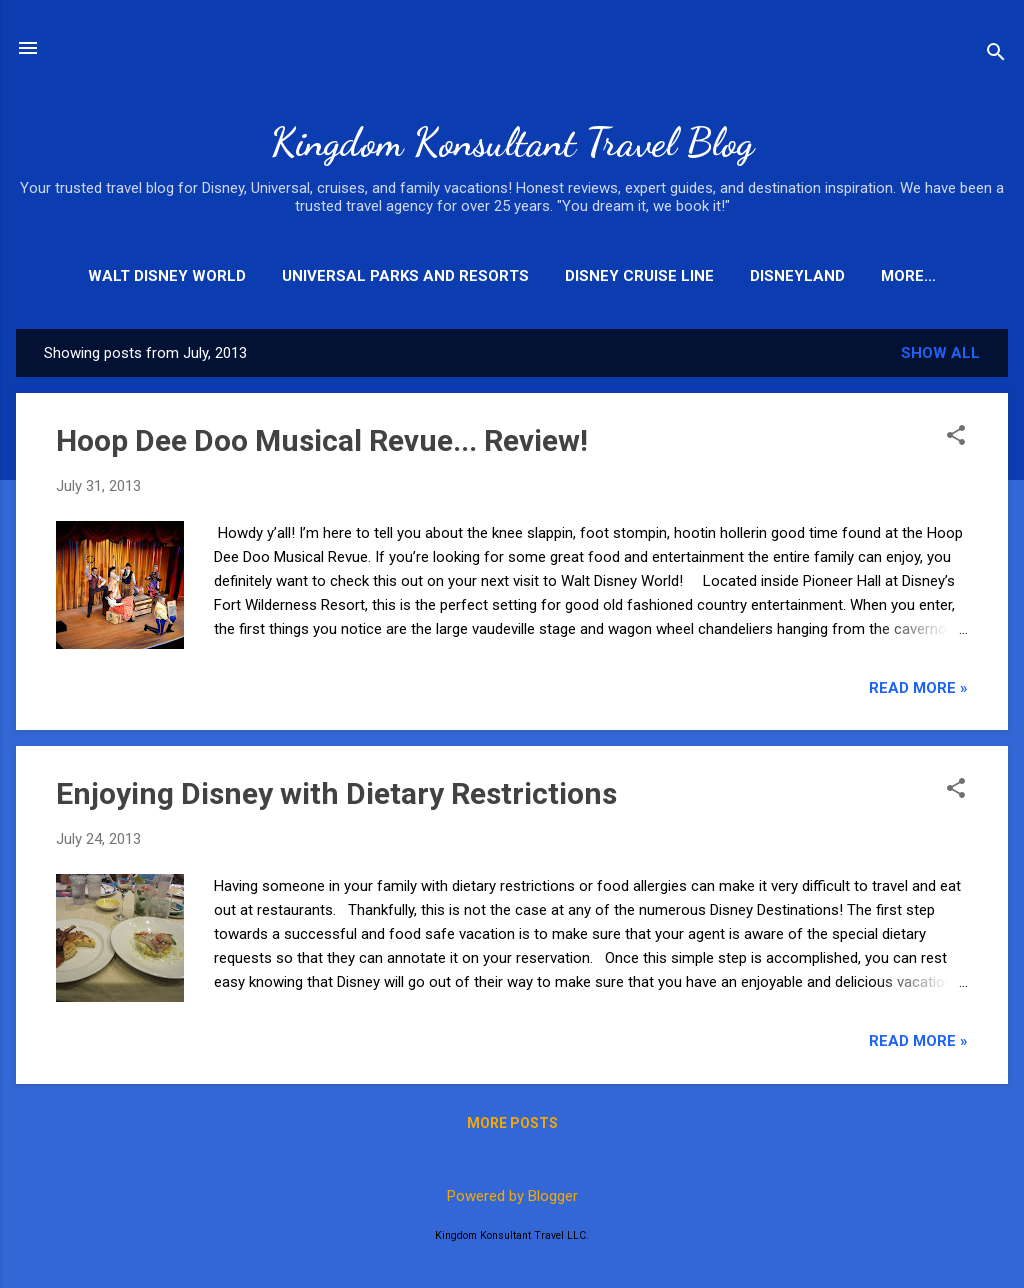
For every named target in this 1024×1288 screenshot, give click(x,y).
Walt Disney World (167, 276)
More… (908, 276)
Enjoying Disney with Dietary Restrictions (336, 793)
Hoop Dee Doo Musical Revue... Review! (322, 440)
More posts (512, 1123)
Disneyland (797, 276)
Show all (940, 353)
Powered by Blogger (512, 1196)
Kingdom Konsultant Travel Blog (512, 142)
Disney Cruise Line (639, 276)
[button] (956, 437)
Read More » (918, 688)
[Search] (996, 54)
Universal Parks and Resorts (405, 276)
